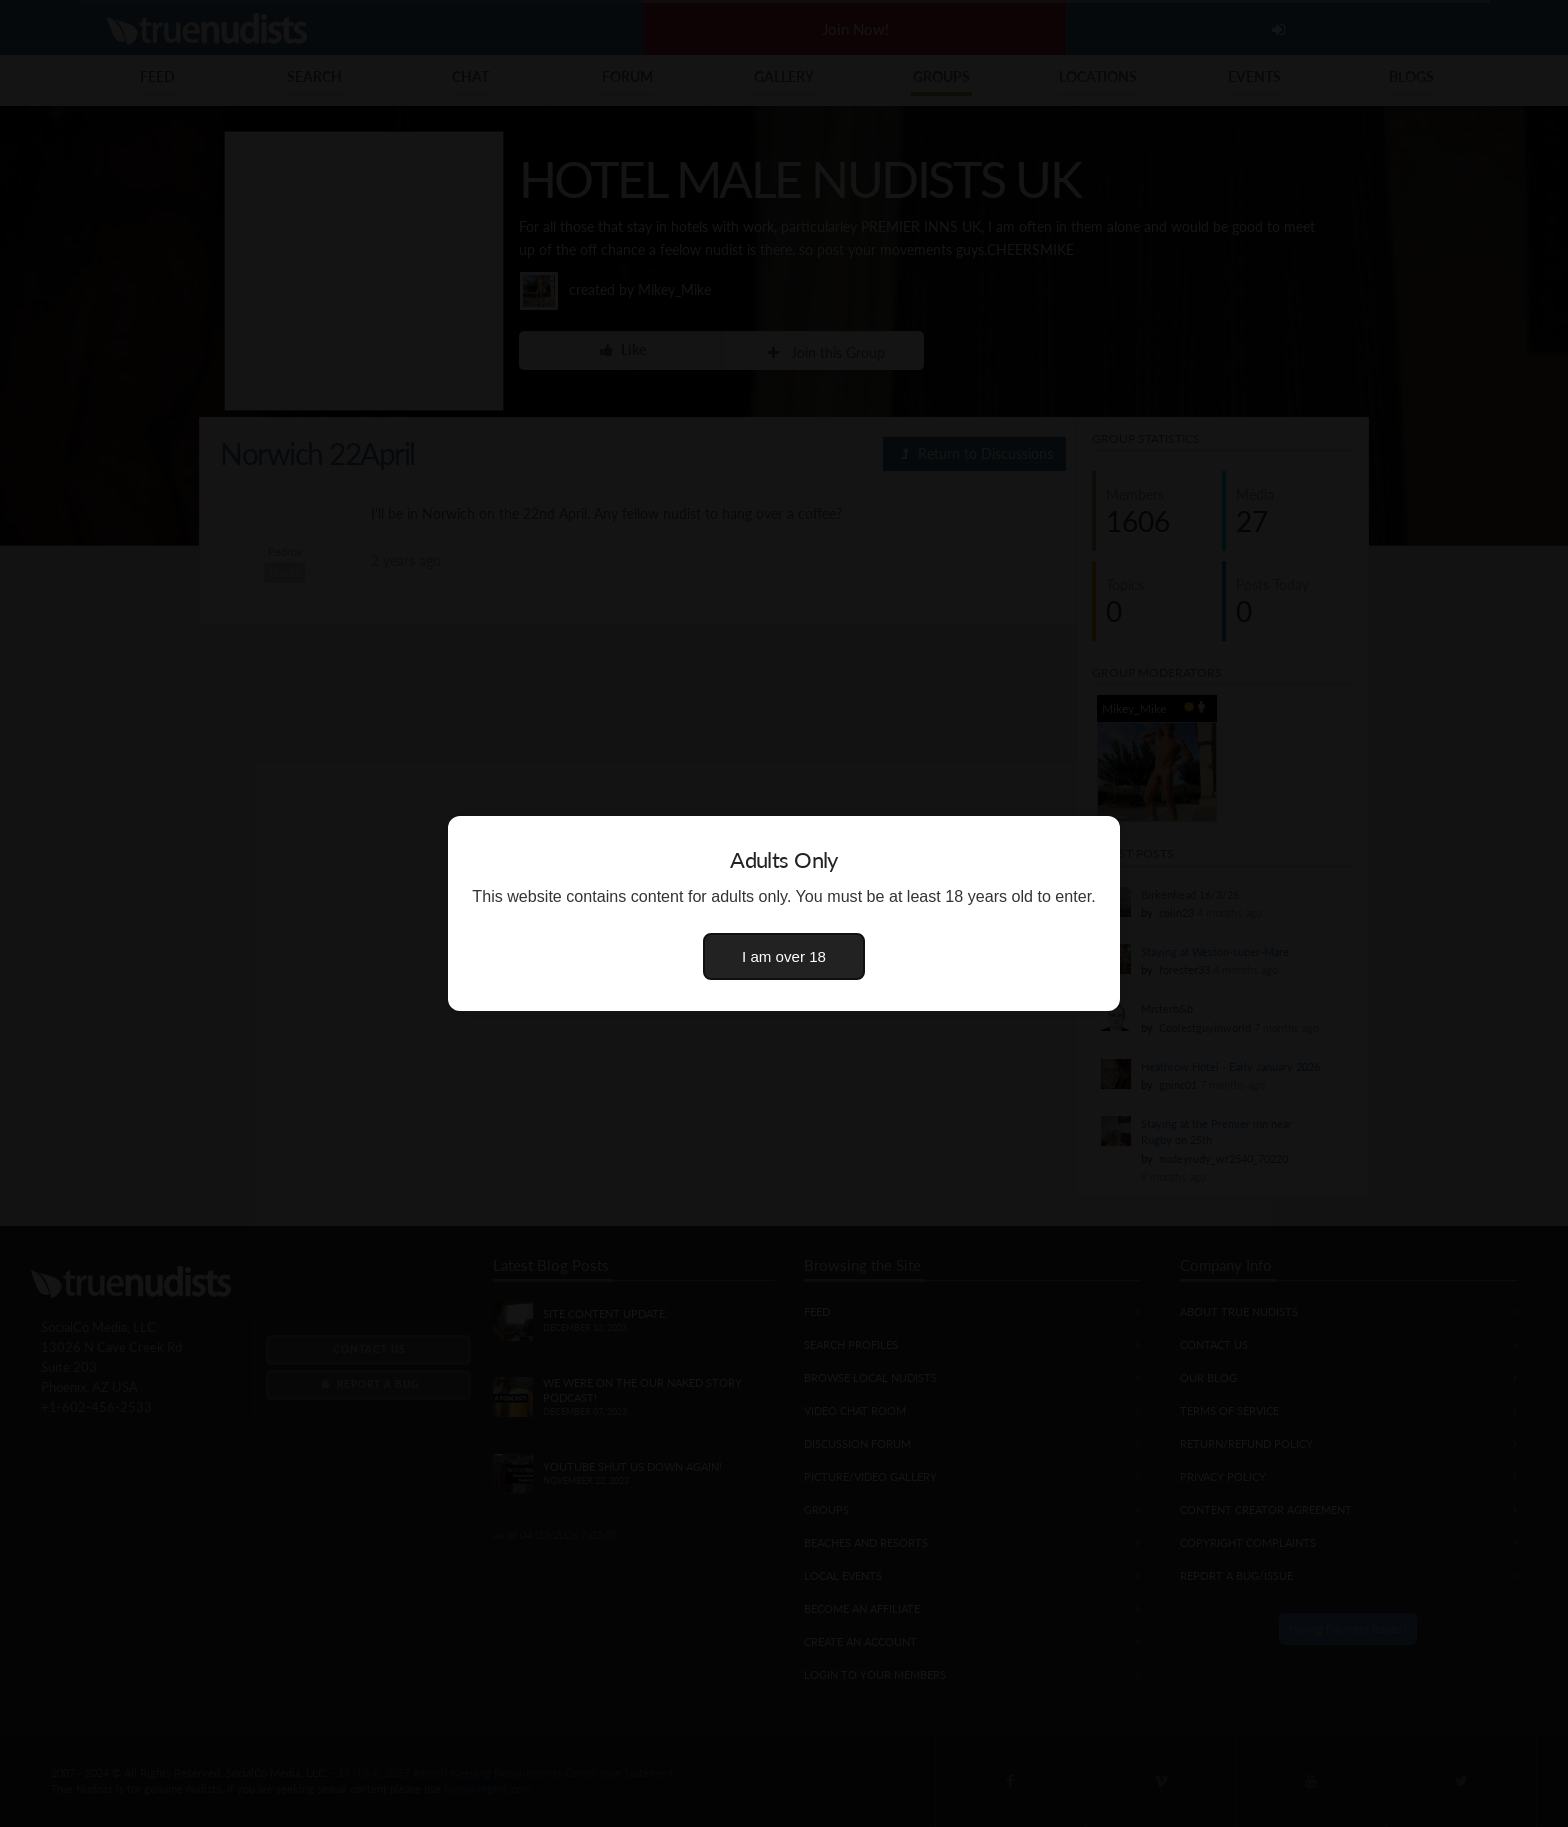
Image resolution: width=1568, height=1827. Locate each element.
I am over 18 (784, 956)
